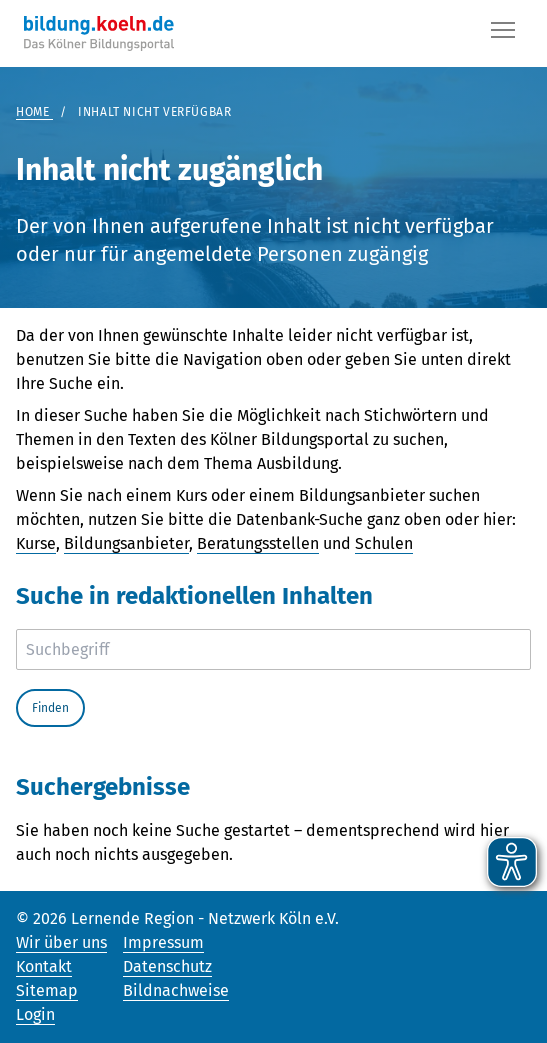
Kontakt (44, 966)
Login (35, 1014)
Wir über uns (61, 942)
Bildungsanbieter (126, 543)
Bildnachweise (176, 990)
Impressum (163, 942)
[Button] (503, 34)
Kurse (36, 543)
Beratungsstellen (258, 543)
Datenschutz (167, 966)
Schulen (384, 543)
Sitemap (47, 990)
